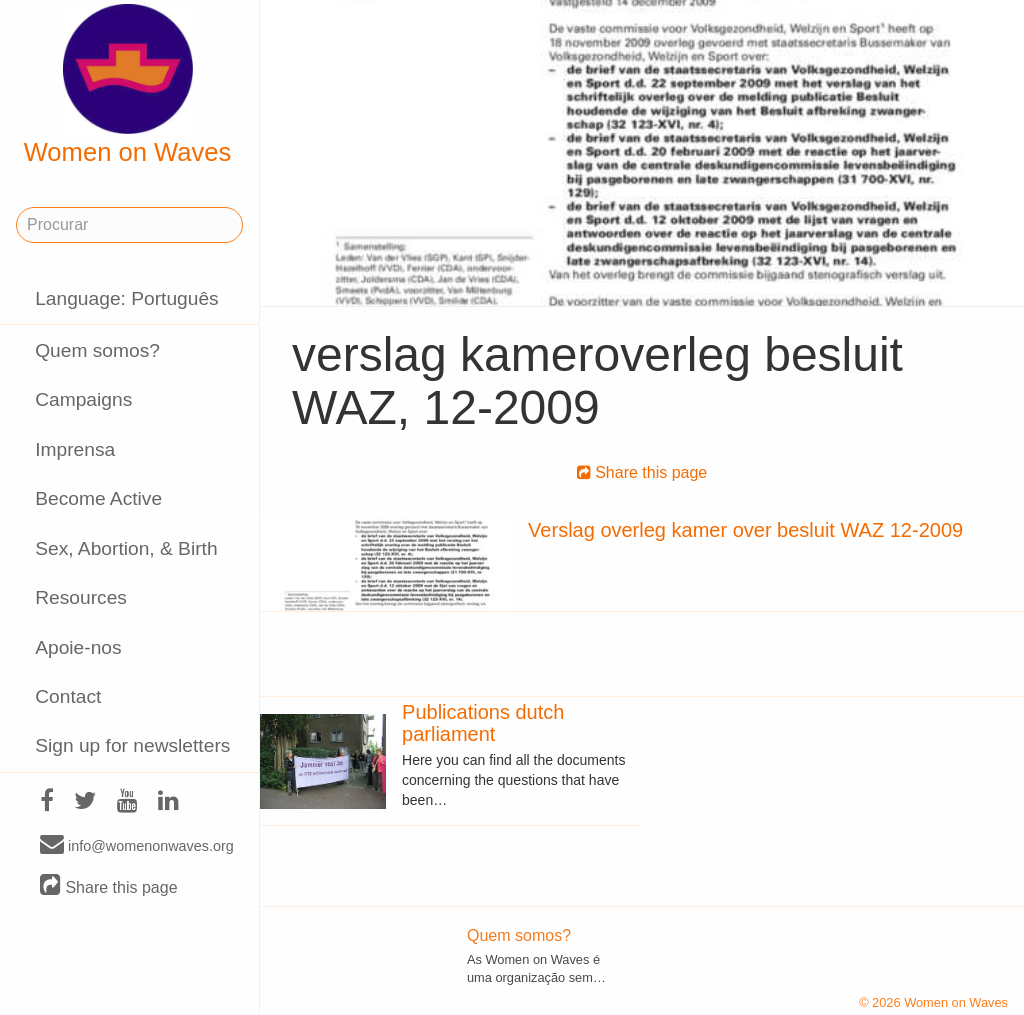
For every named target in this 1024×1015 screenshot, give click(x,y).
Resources (81, 597)
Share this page (109, 886)
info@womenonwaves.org (137, 845)
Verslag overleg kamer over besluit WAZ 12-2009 (745, 530)
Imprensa (75, 449)
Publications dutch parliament (483, 723)
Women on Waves (128, 85)
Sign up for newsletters (132, 745)
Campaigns (83, 399)
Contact (68, 696)
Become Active (98, 498)
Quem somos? (97, 350)
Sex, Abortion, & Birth (126, 548)
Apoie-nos (78, 647)
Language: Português (127, 298)
